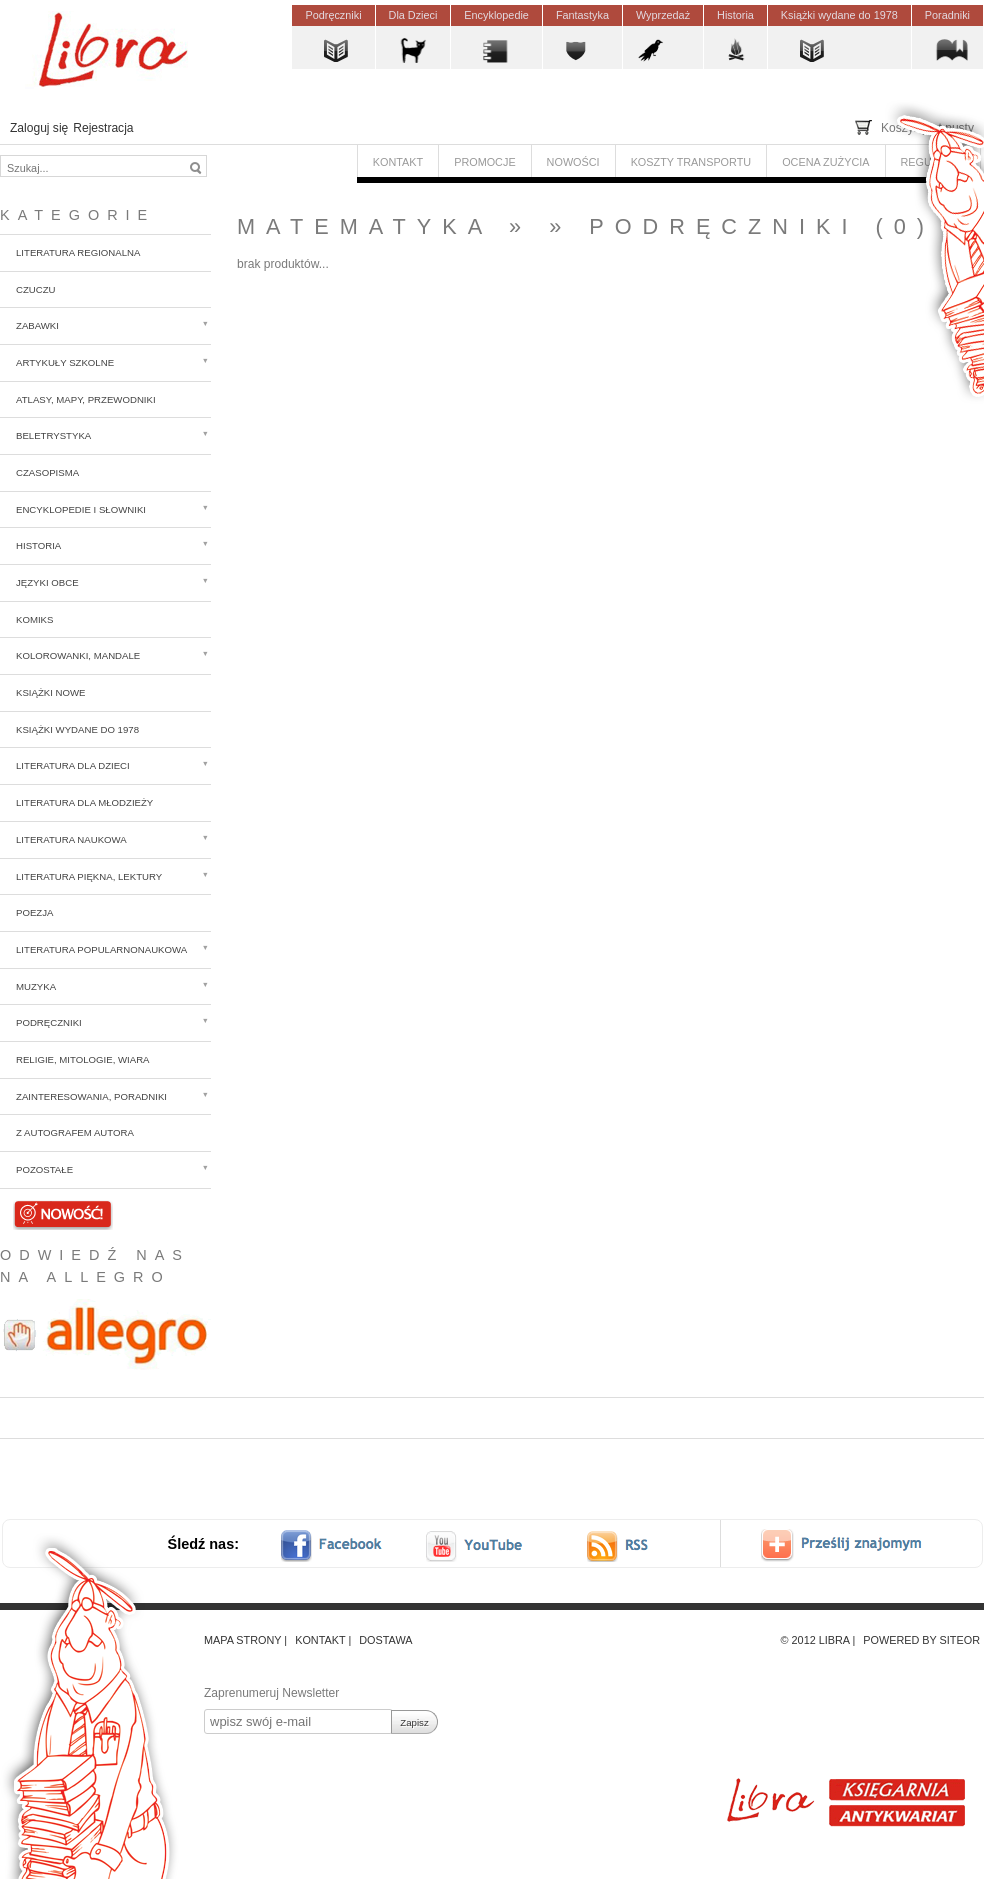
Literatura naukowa (71, 839)
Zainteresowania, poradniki (91, 1096)
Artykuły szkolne (65, 362)
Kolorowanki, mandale (78, 655)
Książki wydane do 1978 (77, 729)
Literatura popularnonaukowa (101, 949)
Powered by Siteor (921, 1640)
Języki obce (47, 582)
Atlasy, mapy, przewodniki (86, 399)
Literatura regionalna (78, 252)
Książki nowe (51, 692)
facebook (344, 1545)
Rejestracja (103, 128)
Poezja (34, 912)
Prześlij (855, 1545)
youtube (476, 1545)
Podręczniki (49, 1022)
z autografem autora (75, 1132)
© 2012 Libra (815, 1640)
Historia (38, 545)
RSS (636, 1545)
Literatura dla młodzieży (84, 802)
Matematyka (364, 226)
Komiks (34, 619)
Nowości (63, 1212)
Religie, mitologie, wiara (83, 1059)
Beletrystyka (53, 435)
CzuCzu (36, 289)
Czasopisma (47, 472)
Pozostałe (44, 1169)
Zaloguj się (39, 128)
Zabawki (37, 325)
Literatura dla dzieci (73, 765)
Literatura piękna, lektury (89, 876)
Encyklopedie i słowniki (81, 509)
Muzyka (36, 986)
